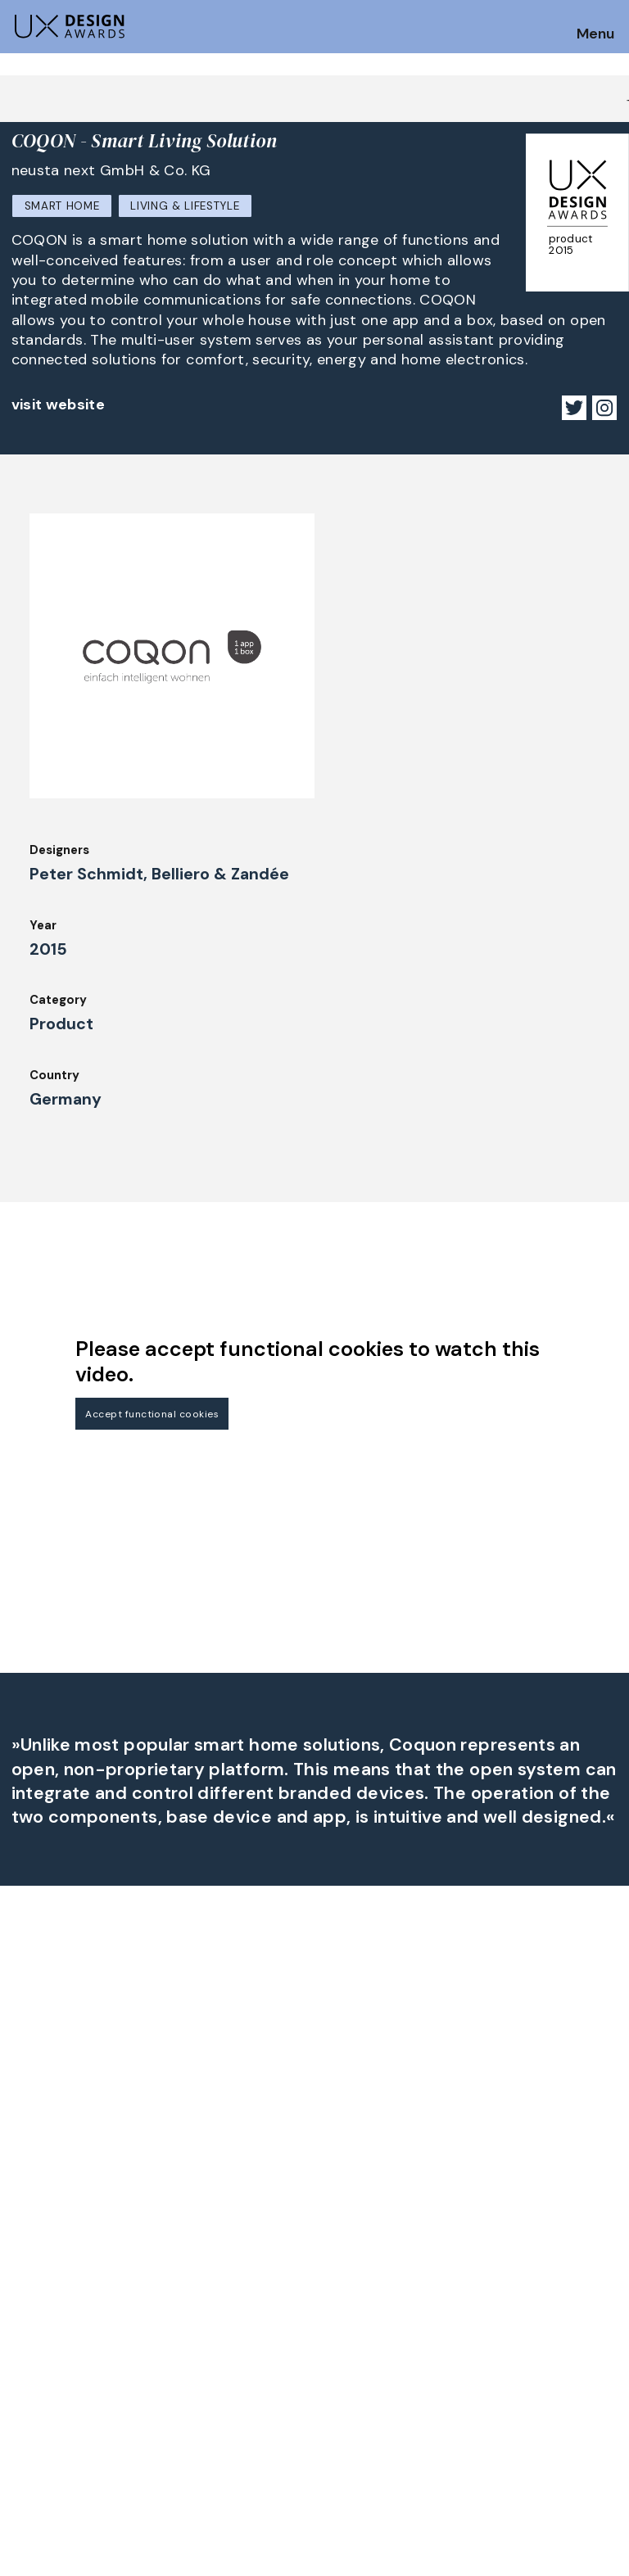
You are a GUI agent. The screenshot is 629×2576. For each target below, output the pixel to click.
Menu (595, 34)
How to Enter (51, 2270)
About (340, 2264)
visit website (58, 404)
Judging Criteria (214, 2264)
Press (492, 2286)
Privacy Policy (518, 2309)
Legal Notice (359, 2353)
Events (187, 2353)
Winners (190, 2309)
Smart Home (62, 206)
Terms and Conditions (542, 2331)
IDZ (331, 2309)
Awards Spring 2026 (226, 2331)
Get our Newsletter (82, 2167)
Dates (29, 2293)
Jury (23, 2337)
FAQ (23, 2315)
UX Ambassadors (216, 2286)
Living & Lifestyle (184, 206)
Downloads (353, 2331)
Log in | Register (524, 2353)
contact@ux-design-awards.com (157, 2422)
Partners (501, 2264)
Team (337, 2286)
